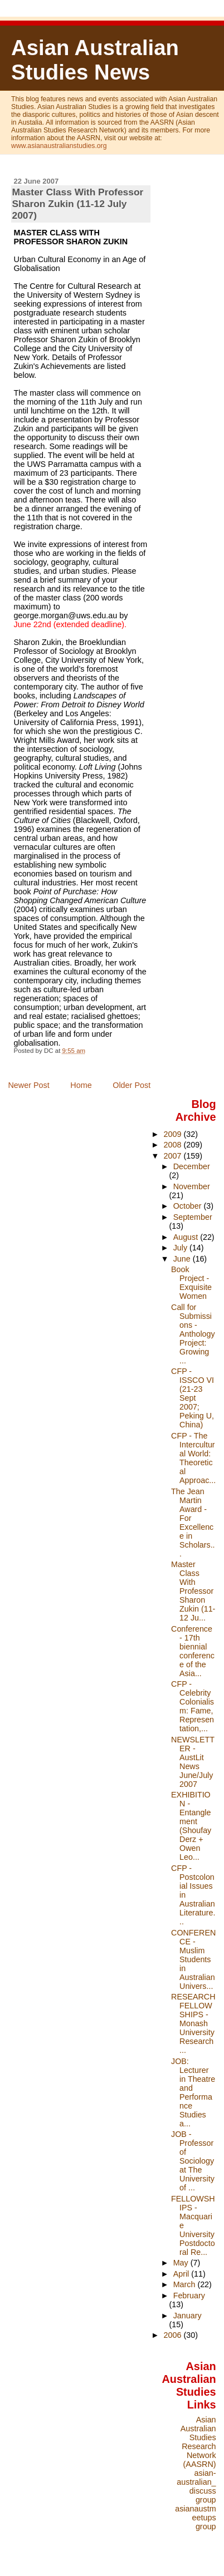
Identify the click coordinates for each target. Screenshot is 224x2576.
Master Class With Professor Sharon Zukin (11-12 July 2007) (78, 203)
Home (80, 1085)
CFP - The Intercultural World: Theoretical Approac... (193, 1458)
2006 (174, 2335)
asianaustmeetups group (195, 2517)
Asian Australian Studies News (95, 60)
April (182, 2273)
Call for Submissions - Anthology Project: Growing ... (193, 1334)
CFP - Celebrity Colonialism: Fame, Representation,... (192, 1706)
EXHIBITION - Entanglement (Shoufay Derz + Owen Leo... (191, 1825)
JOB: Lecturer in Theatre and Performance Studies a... (193, 2092)
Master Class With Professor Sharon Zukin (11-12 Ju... (193, 1591)
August (187, 1237)
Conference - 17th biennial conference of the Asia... (193, 1651)
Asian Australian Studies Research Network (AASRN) (198, 2442)
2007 (174, 1155)
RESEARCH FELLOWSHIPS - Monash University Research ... (193, 2023)
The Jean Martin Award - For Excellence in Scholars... (193, 1522)
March (185, 2284)
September (192, 1217)
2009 (174, 1134)
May (182, 2262)
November (191, 1186)
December (191, 1166)
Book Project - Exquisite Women (191, 1283)
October (188, 1205)
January (187, 2315)
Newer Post (28, 1085)
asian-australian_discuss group (196, 2486)
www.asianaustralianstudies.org (58, 146)
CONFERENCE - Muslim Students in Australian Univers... (193, 1959)
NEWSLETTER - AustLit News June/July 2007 (193, 1762)
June (183, 1258)
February (189, 2295)
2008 (174, 1144)
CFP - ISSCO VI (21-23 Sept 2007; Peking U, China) (192, 1398)
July (181, 1247)
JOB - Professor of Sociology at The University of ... (193, 2161)
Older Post (131, 1085)
